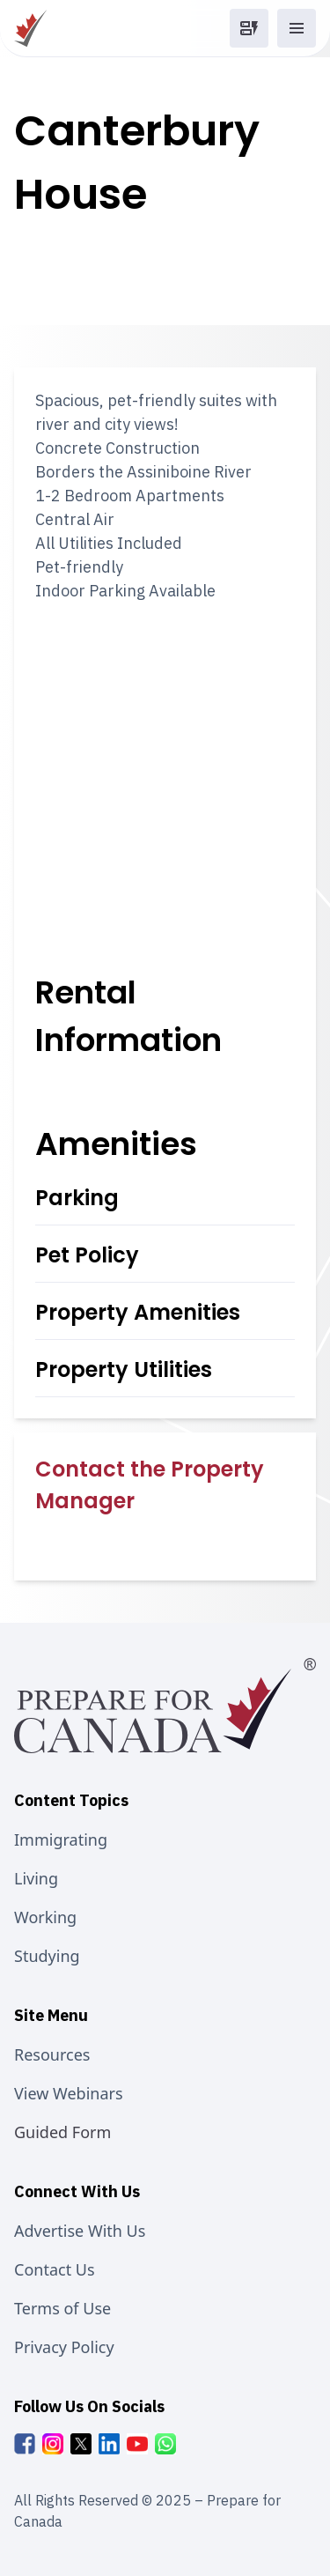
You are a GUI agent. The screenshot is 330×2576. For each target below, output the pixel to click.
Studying (47, 1955)
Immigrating (60, 1839)
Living (36, 1878)
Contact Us (54, 2269)
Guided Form (62, 2132)
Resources (52, 2054)
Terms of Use (62, 2308)
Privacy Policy (64, 2347)
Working (45, 1917)
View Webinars (68, 2093)
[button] (249, 28)
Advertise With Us (79, 2230)
